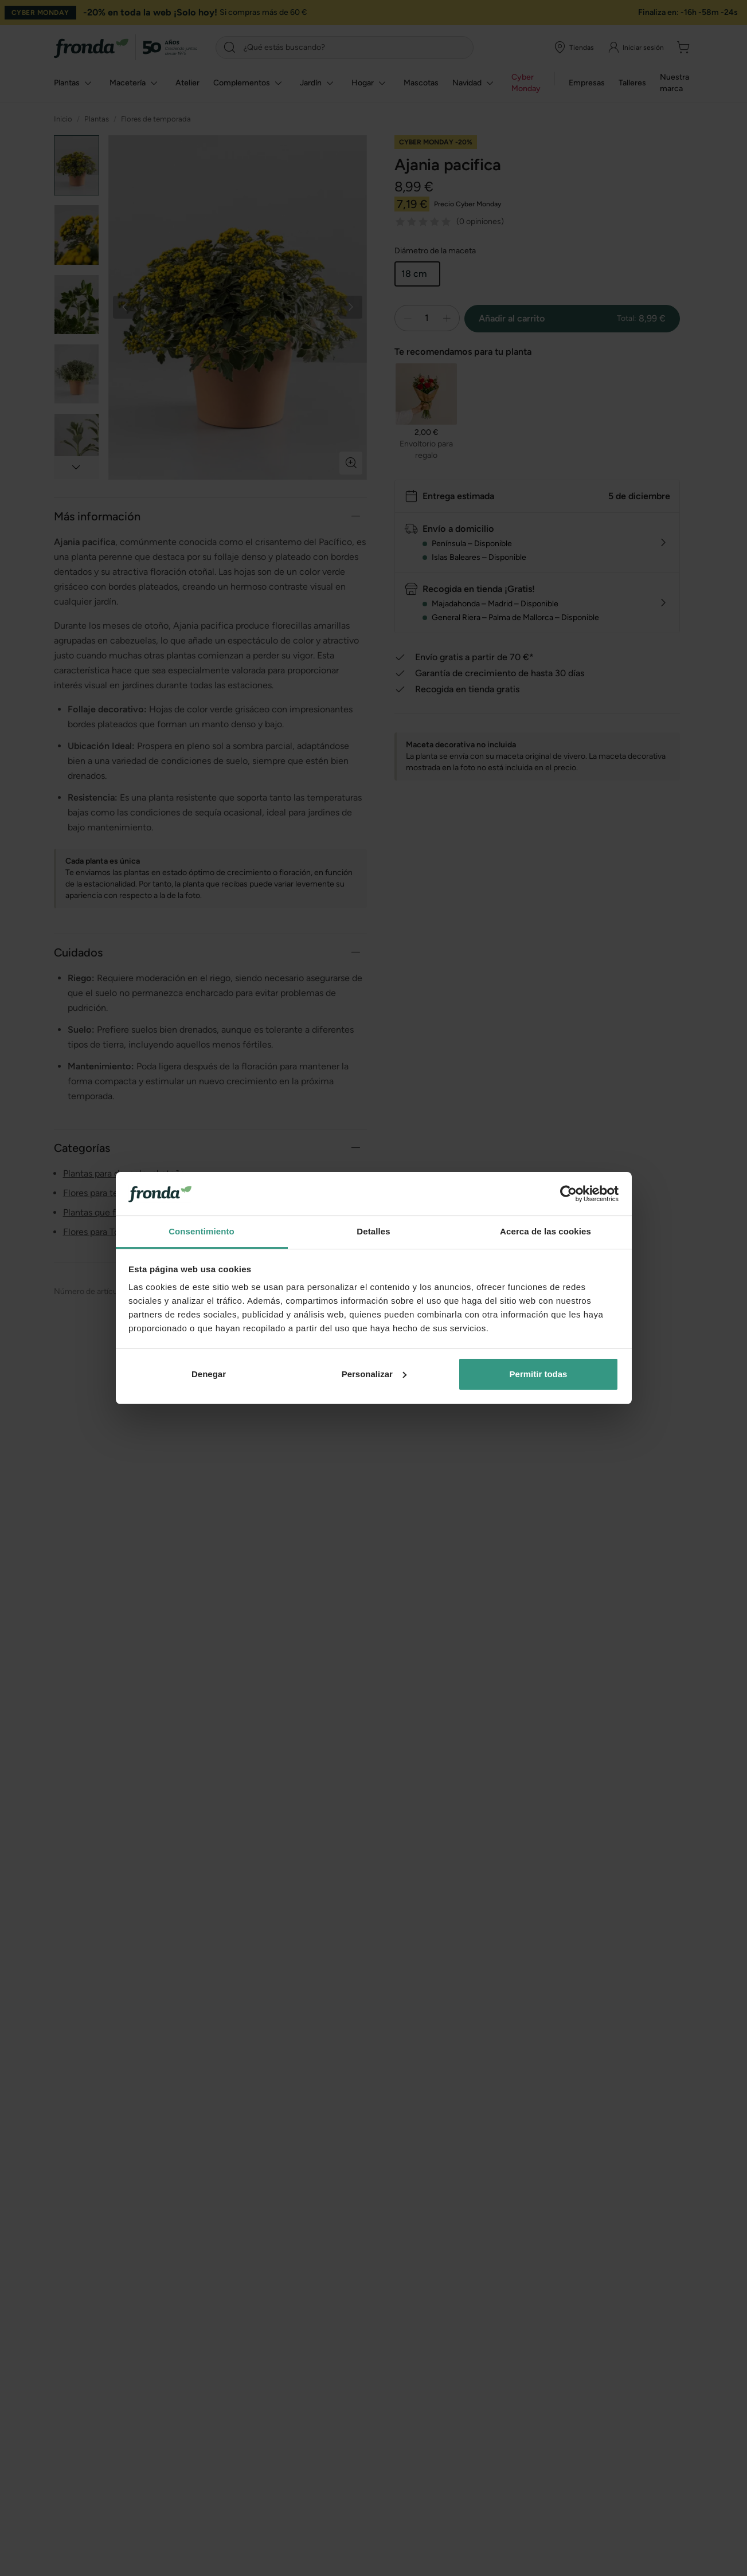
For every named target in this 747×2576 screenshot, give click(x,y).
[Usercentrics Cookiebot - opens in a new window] (568, 1193)
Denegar (208, 1374)
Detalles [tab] (373, 1231)
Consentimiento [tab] (201, 1231)
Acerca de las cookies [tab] (545, 1231)
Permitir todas (539, 1374)
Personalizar (374, 1374)
